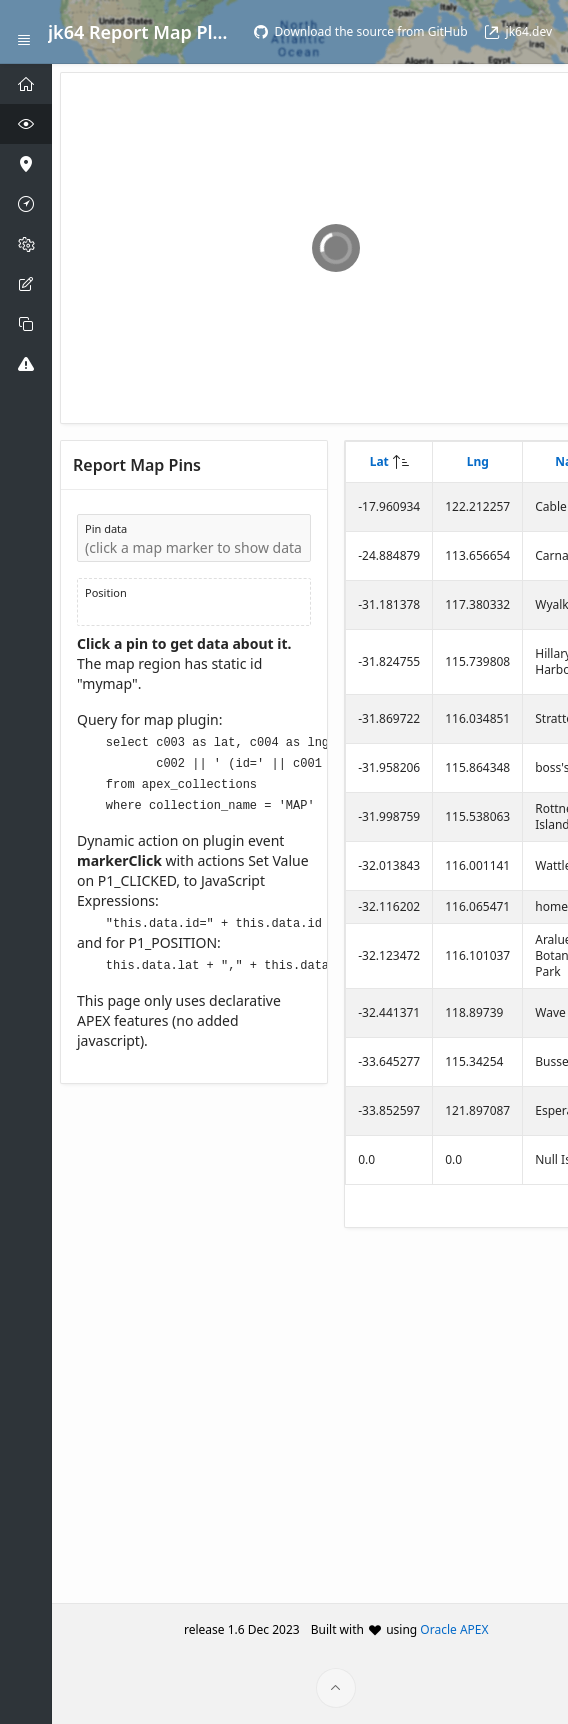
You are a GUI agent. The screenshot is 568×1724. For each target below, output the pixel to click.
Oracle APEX (454, 1629)
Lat (379, 461)
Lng (478, 461)
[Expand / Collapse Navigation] (24, 32)
